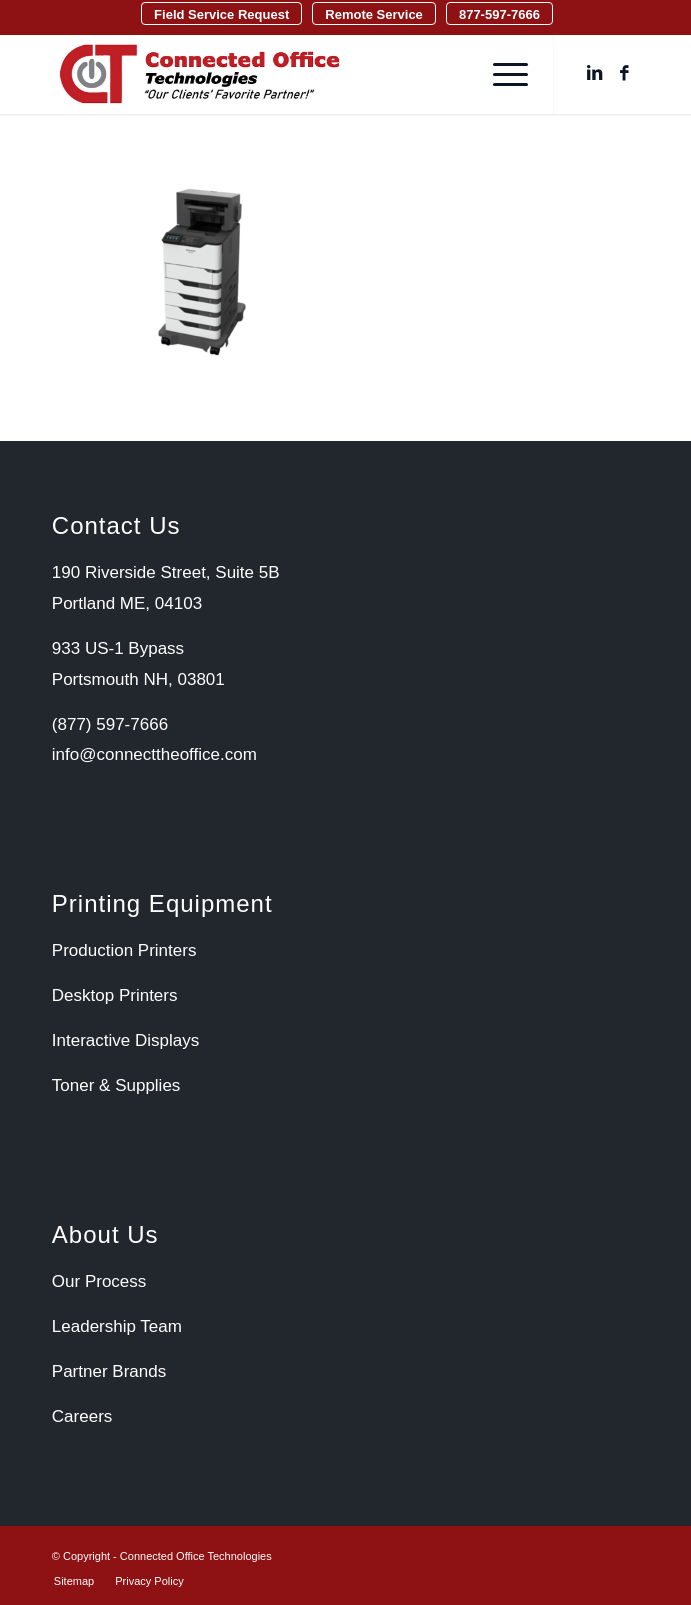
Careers (82, 1416)
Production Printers (124, 950)
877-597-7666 (499, 14)
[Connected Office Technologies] (287, 74)
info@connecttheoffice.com (154, 754)
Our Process (99, 1281)
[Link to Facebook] (624, 74)
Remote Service (374, 14)
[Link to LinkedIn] (594, 74)
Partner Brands (109, 1371)
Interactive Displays (125, 1040)
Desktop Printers (115, 995)
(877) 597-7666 (110, 724)
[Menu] (500, 74)
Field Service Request (221, 14)
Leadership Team (117, 1326)
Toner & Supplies (116, 1085)
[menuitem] (221, 13)
